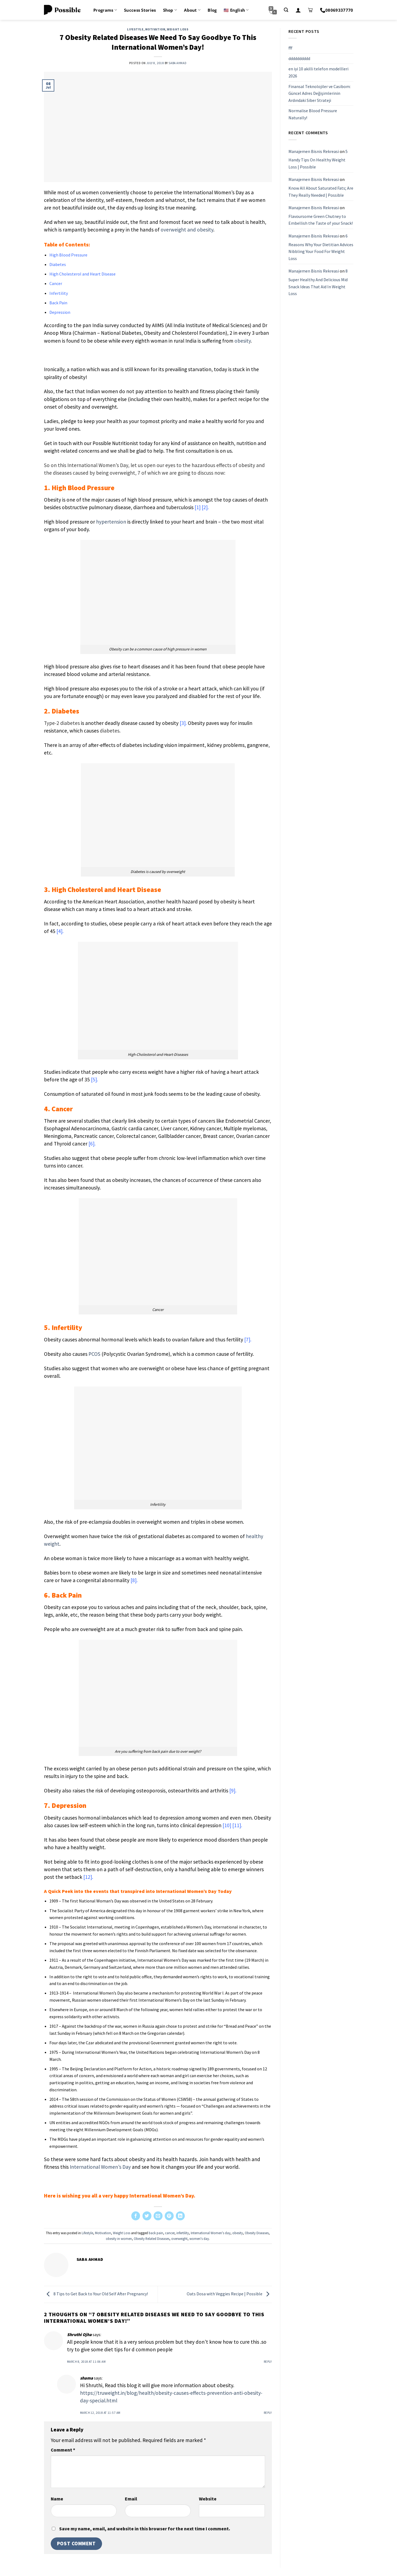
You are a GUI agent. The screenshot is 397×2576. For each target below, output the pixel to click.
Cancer (55, 283)
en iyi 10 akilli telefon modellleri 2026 (318, 72)
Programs (105, 10)
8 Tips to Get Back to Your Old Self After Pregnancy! (96, 2293)
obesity (237, 2233)
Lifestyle (135, 29)
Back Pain (58, 302)
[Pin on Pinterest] (169, 2215)
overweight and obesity (187, 229)
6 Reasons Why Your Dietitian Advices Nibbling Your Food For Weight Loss (320, 247)
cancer (169, 2233)
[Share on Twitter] (146, 2215)
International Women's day (210, 2233)
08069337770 (336, 10)
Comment (63, 2450)
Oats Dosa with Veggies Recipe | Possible (229, 2293)
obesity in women (119, 2238)
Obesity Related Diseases (151, 2238)
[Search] (286, 10)
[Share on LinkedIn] (180, 2215)
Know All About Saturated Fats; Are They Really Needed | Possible (320, 191)
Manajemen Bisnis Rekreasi (313, 151)
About (192, 10)
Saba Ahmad (177, 63)
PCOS (94, 1354)
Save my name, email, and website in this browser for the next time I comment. (144, 2529)
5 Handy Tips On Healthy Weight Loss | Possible (318, 159)
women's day (199, 2238)
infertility (182, 2233)
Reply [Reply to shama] (268, 2413)
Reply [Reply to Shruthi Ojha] (268, 2362)
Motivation (155, 29)
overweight (179, 2238)
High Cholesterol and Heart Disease (82, 274)
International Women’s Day (100, 2167)
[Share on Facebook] (135, 2215)
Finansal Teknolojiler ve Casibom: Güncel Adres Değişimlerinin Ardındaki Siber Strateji (319, 93)
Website (208, 2499)
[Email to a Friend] (158, 2215)
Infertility (58, 293)
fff (290, 48)
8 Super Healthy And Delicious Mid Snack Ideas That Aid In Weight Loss (318, 282)
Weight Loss (177, 29)
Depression (59, 312)
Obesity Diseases (257, 2233)
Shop (170, 10)
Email (131, 2499)
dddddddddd (299, 58)
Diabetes (57, 264)
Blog (212, 10)
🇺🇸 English (236, 10)
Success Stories (140, 10)
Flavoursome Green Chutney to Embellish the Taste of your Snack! (320, 220)
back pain (156, 2233)
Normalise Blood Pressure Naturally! (312, 114)
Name (57, 2499)
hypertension (111, 521)
